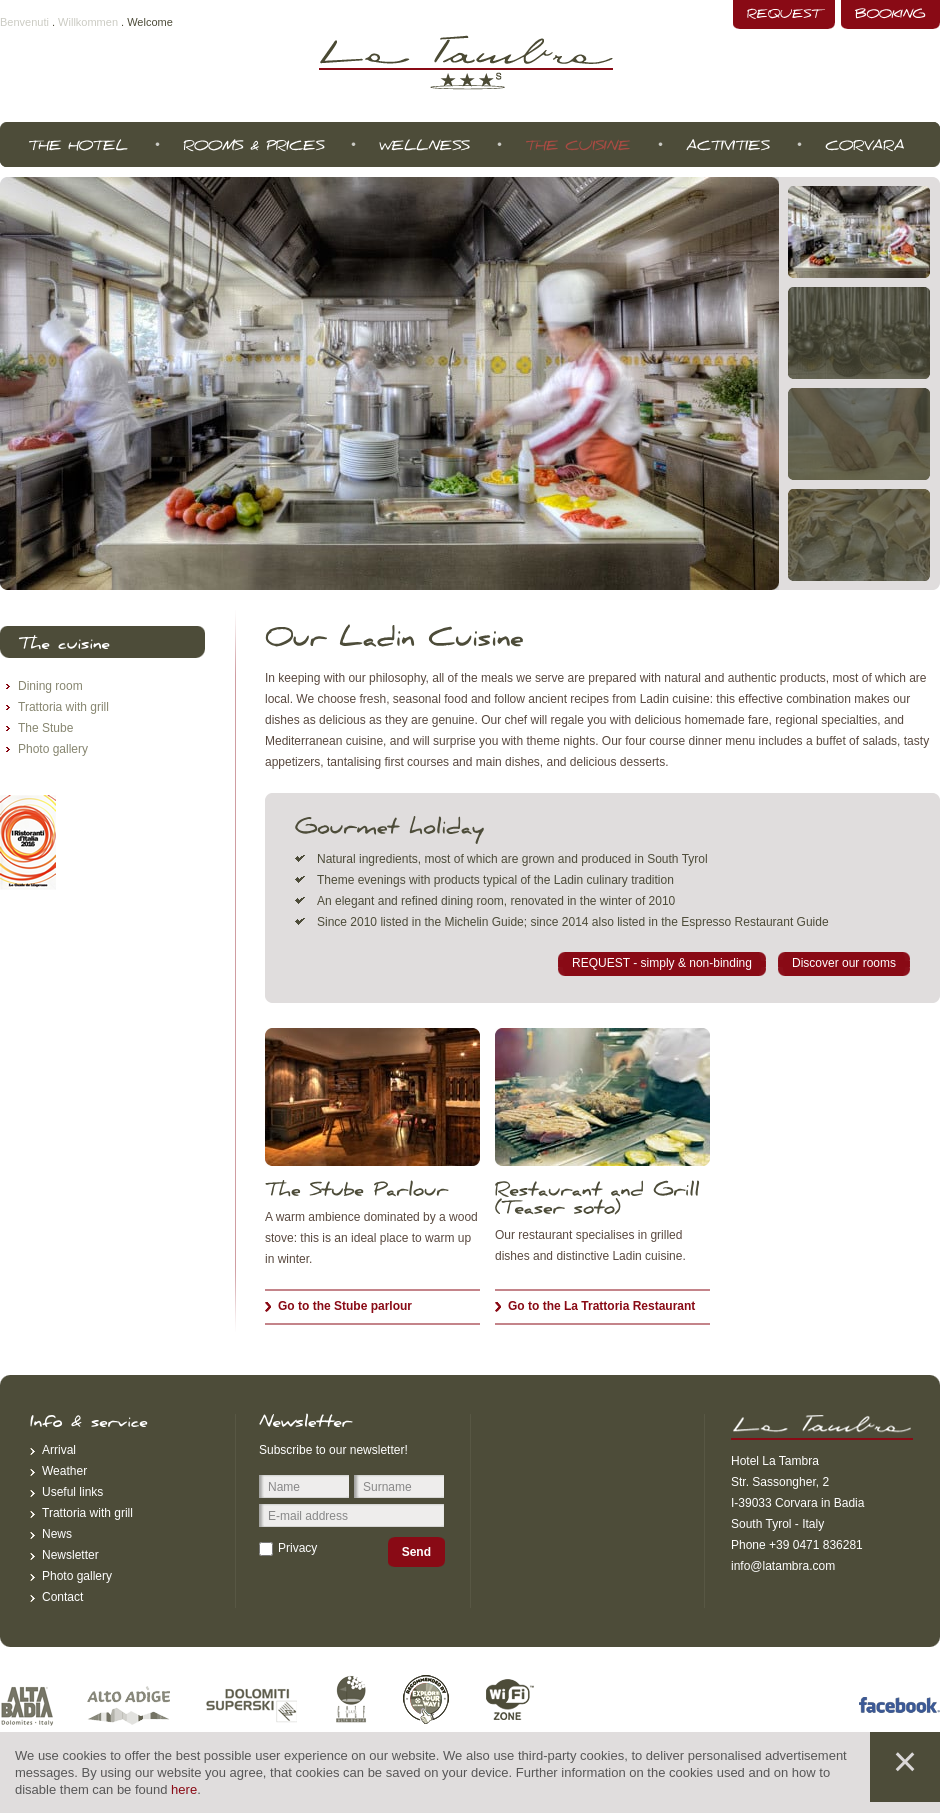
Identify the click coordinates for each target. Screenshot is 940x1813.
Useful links (72, 1492)
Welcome (150, 22)
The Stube (45, 728)
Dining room (50, 686)
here (184, 1789)
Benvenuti (24, 22)
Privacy (297, 1548)
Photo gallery (53, 749)
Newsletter (70, 1555)
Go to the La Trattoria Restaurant (601, 1306)
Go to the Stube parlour (345, 1306)
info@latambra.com (783, 1566)
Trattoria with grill (63, 707)
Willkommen (88, 22)
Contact (62, 1597)
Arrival (59, 1450)
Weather (64, 1471)
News (57, 1534)
